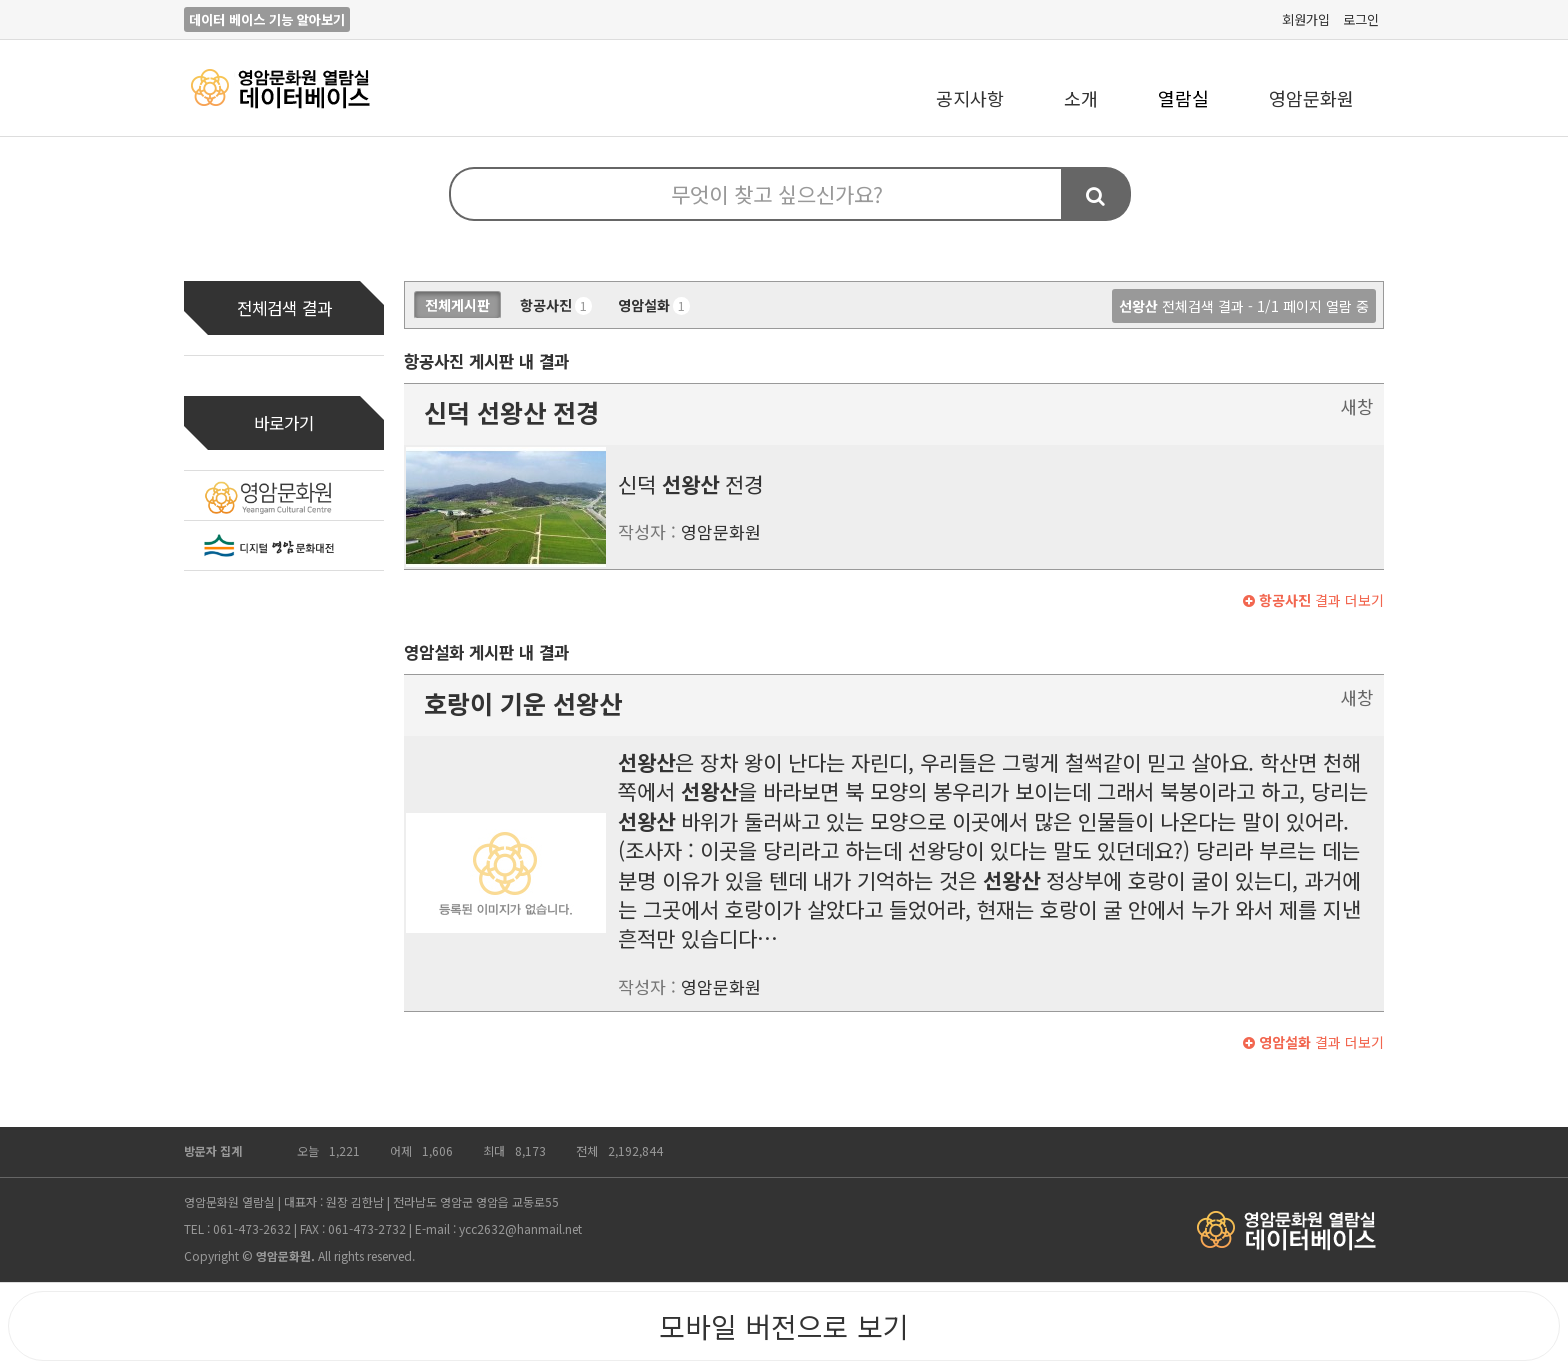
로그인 (1361, 19)
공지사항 (970, 98)
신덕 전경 (511, 412)
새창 (1357, 406)
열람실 (1183, 98)
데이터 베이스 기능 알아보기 (267, 19)
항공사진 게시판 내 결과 (486, 361)
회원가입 (1306, 19)
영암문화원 (1311, 98)
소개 (1081, 98)
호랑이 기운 (523, 703)
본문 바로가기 (0, 0)
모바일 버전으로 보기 (784, 1326)
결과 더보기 (1313, 600)
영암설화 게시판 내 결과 (486, 652)
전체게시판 (457, 305)
